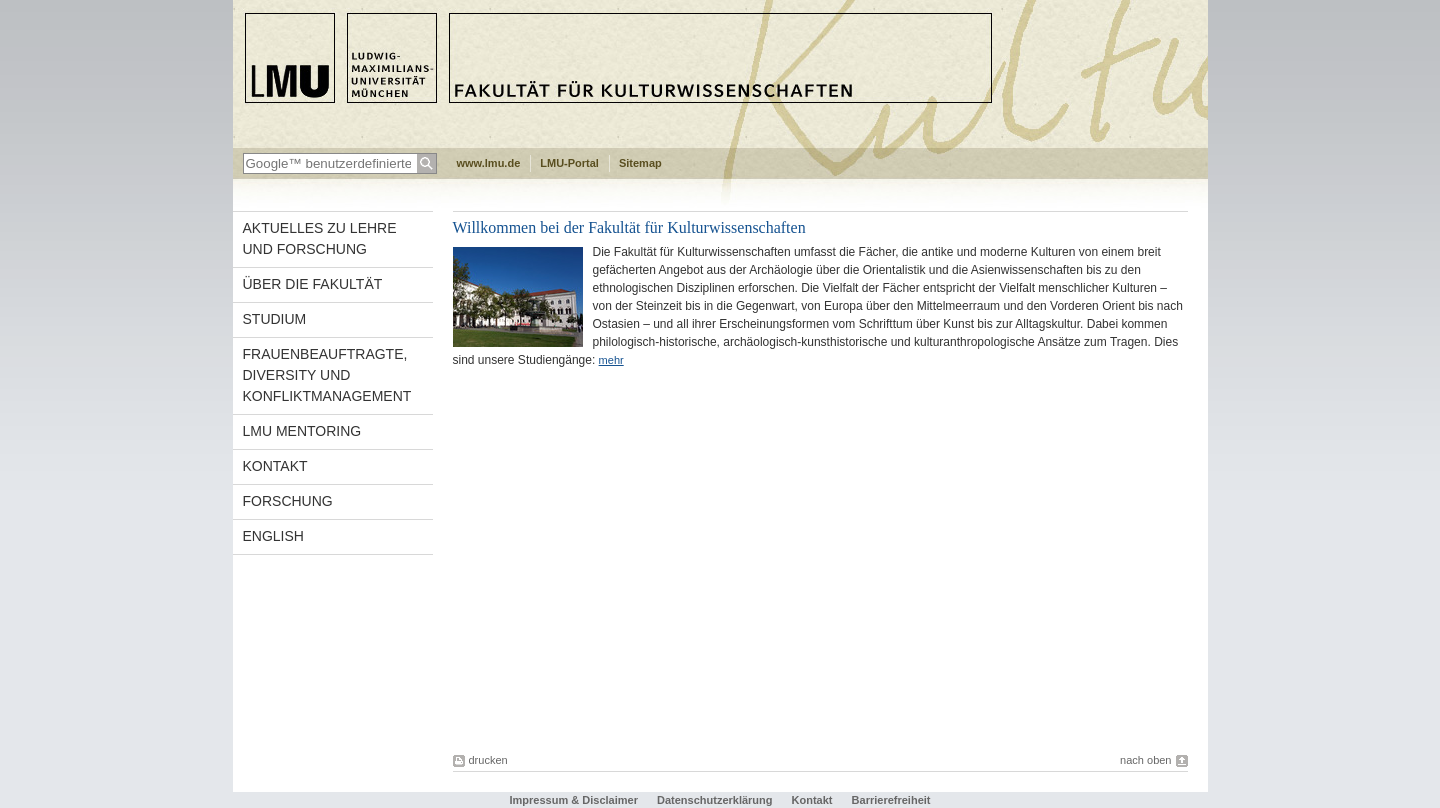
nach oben (1145, 760)
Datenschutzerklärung (715, 800)
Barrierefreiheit (891, 800)
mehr (611, 360)
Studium (275, 319)
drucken (488, 760)
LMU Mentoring (302, 431)
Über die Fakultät (313, 284)
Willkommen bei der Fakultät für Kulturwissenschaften (629, 227)
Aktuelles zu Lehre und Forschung (320, 238)
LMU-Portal (569, 163)
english (273, 536)
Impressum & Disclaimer (574, 800)
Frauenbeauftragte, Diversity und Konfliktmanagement (327, 375)
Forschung (288, 501)
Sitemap (640, 163)
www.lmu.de (489, 163)
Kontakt (275, 466)
